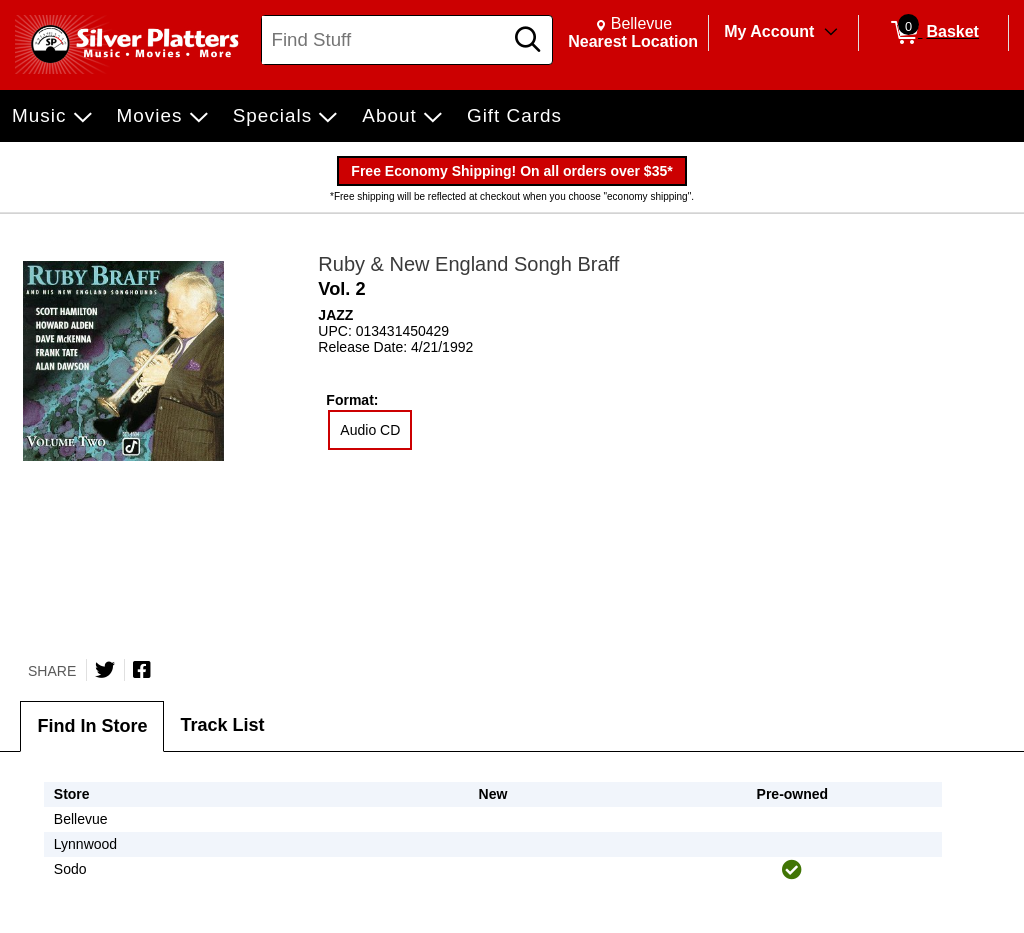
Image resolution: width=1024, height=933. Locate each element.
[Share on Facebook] (142, 670)
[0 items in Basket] (933, 33)
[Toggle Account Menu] (831, 33)
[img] (792, 870)
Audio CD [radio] (370, 430)
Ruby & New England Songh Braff (468, 264)
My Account (769, 31)
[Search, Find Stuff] (385, 40)
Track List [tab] (222, 725)
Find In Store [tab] (92, 726)
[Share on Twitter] (105, 670)
